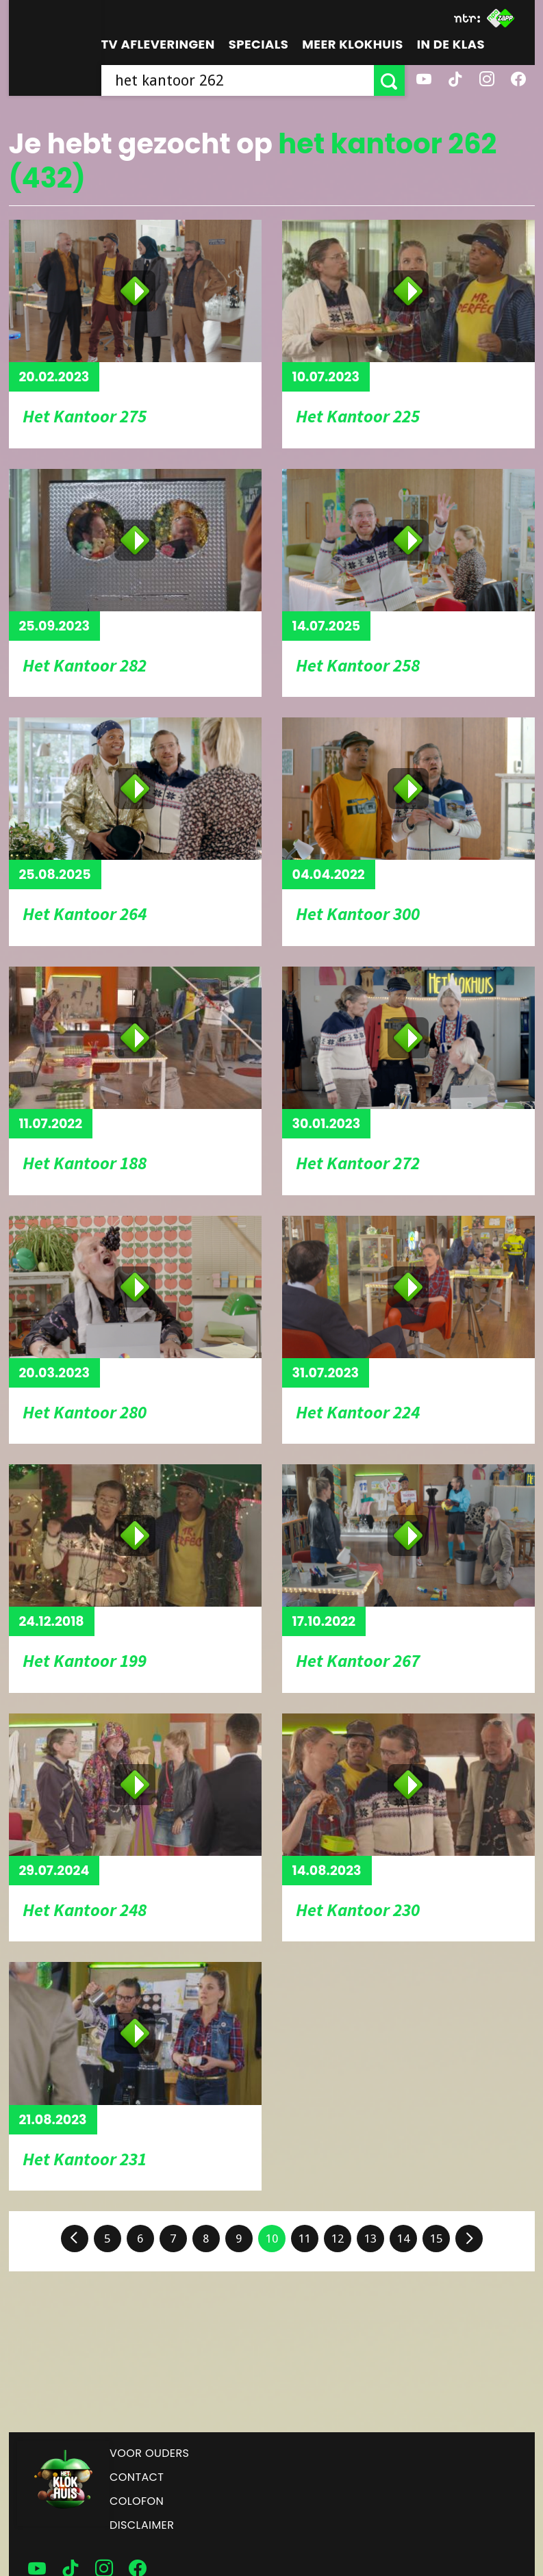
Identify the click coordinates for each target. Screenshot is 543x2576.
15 (436, 2238)
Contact (137, 2477)
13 (370, 2238)
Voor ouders (149, 2453)
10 (272, 2238)
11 (305, 2238)
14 (403, 2238)
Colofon (137, 2501)
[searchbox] (237, 80)
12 (337, 2238)
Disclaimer (142, 2525)
